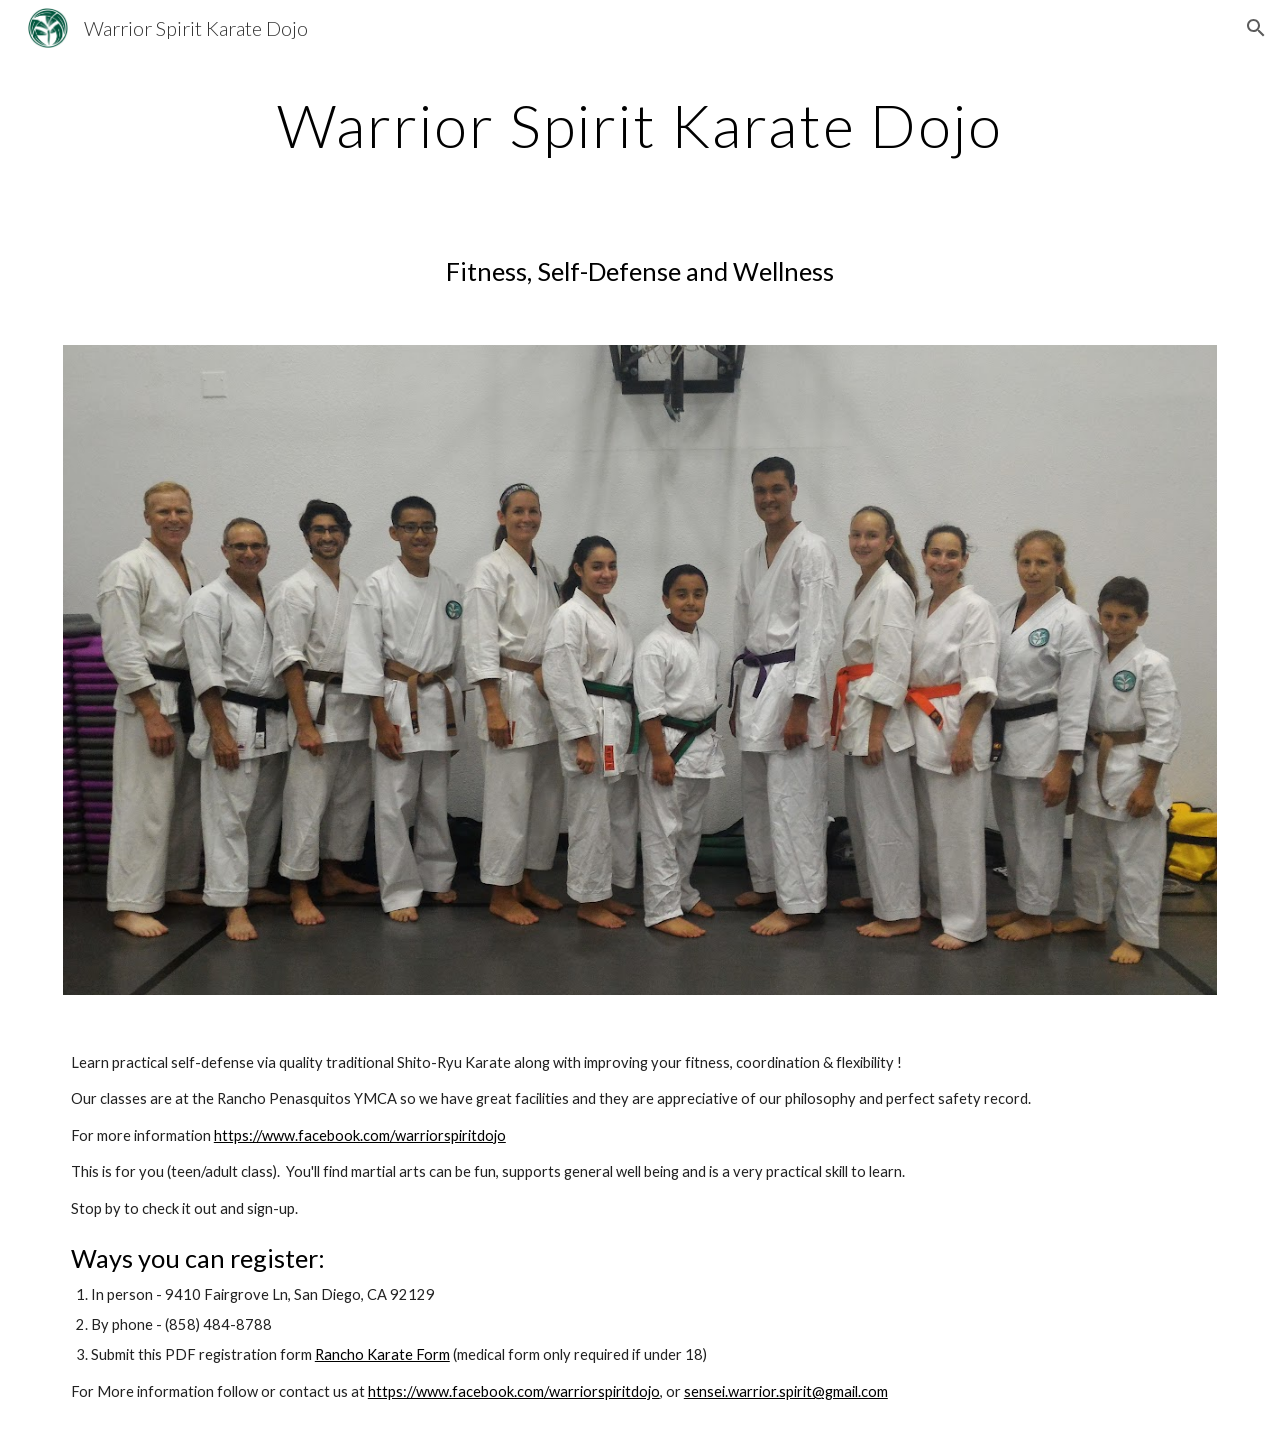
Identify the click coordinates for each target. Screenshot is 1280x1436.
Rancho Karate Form (382, 1354)
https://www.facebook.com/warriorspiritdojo (360, 1135)
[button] (1256, 28)
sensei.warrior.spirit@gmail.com (786, 1391)
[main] (640, 125)
